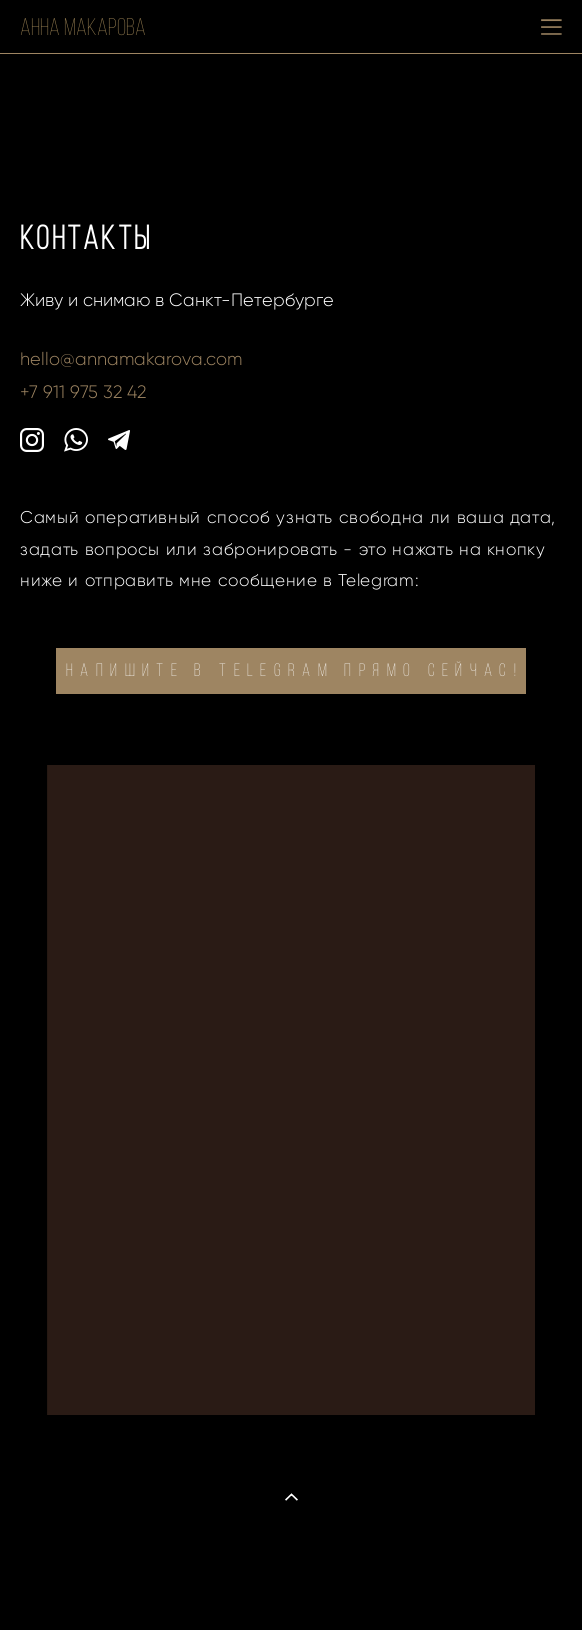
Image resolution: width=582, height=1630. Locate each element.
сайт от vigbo (291, 1583)
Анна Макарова (83, 27)
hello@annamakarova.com (131, 358)
